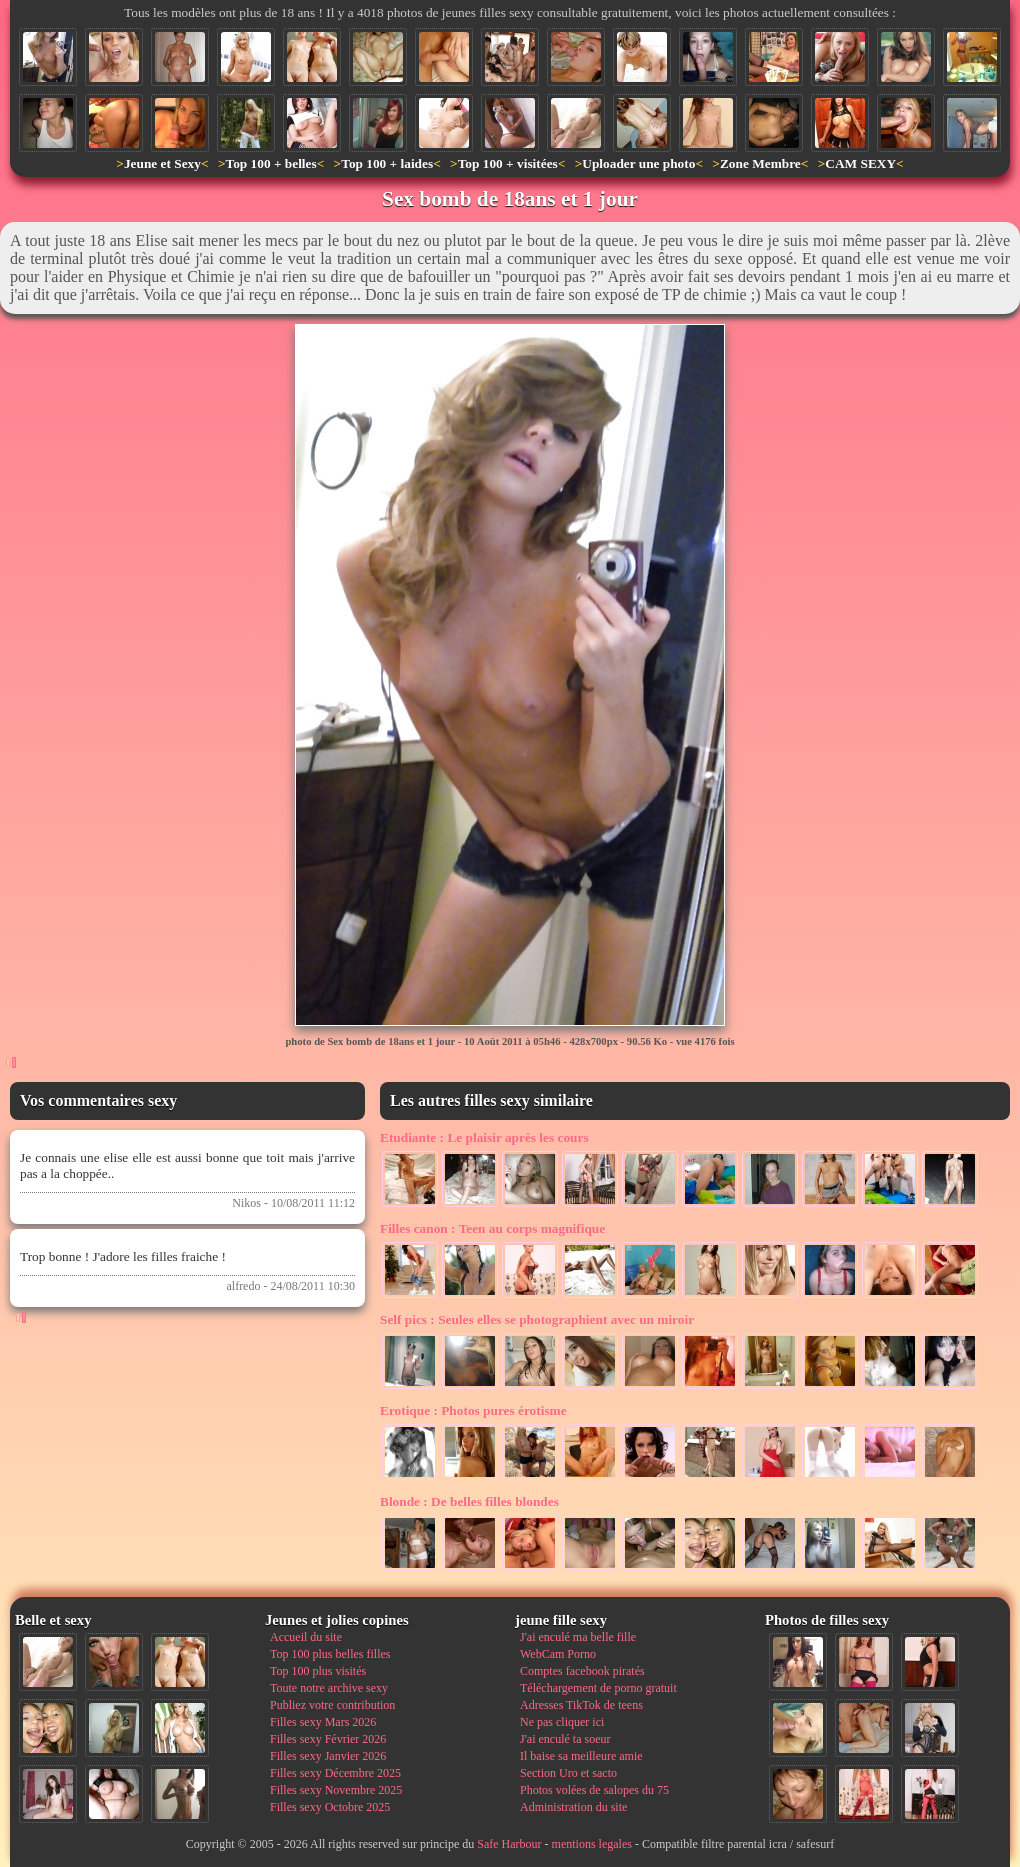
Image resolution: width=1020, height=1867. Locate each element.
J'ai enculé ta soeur (565, 1739)
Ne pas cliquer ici (562, 1722)
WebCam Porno (558, 1654)
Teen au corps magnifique (492, 1228)
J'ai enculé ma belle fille (578, 1637)
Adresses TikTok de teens (581, 1705)
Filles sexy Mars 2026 (323, 1722)
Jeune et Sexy (162, 163)
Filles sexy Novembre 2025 (336, 1790)
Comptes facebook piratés (582, 1671)
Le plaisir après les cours (484, 1137)
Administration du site (573, 1807)
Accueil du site (306, 1637)
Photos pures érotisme (473, 1410)
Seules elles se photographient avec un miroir (537, 1319)
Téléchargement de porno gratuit (598, 1688)
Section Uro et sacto (568, 1773)
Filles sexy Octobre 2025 (330, 1807)
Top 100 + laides (387, 163)
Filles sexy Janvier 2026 (328, 1756)
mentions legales (592, 1844)
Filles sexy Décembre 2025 (335, 1773)
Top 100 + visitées (508, 163)
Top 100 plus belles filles (330, 1654)
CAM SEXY (860, 163)
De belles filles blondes (469, 1501)
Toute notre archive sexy (329, 1688)
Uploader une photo (638, 163)
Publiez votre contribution (332, 1705)
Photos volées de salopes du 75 (594, 1790)
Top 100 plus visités (318, 1671)
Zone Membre (760, 163)
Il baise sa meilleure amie (581, 1756)
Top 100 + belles (270, 163)
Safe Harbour (509, 1844)
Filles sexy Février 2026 (328, 1739)
